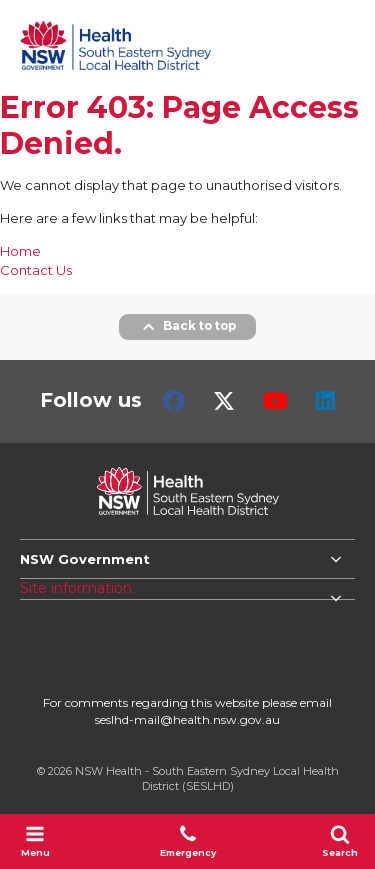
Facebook (174, 401)
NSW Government (85, 559)
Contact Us (36, 270)
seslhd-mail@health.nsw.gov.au (187, 719)
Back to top (187, 327)
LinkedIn (325, 401)
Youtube (275, 401)
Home (20, 251)
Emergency (188, 841)
